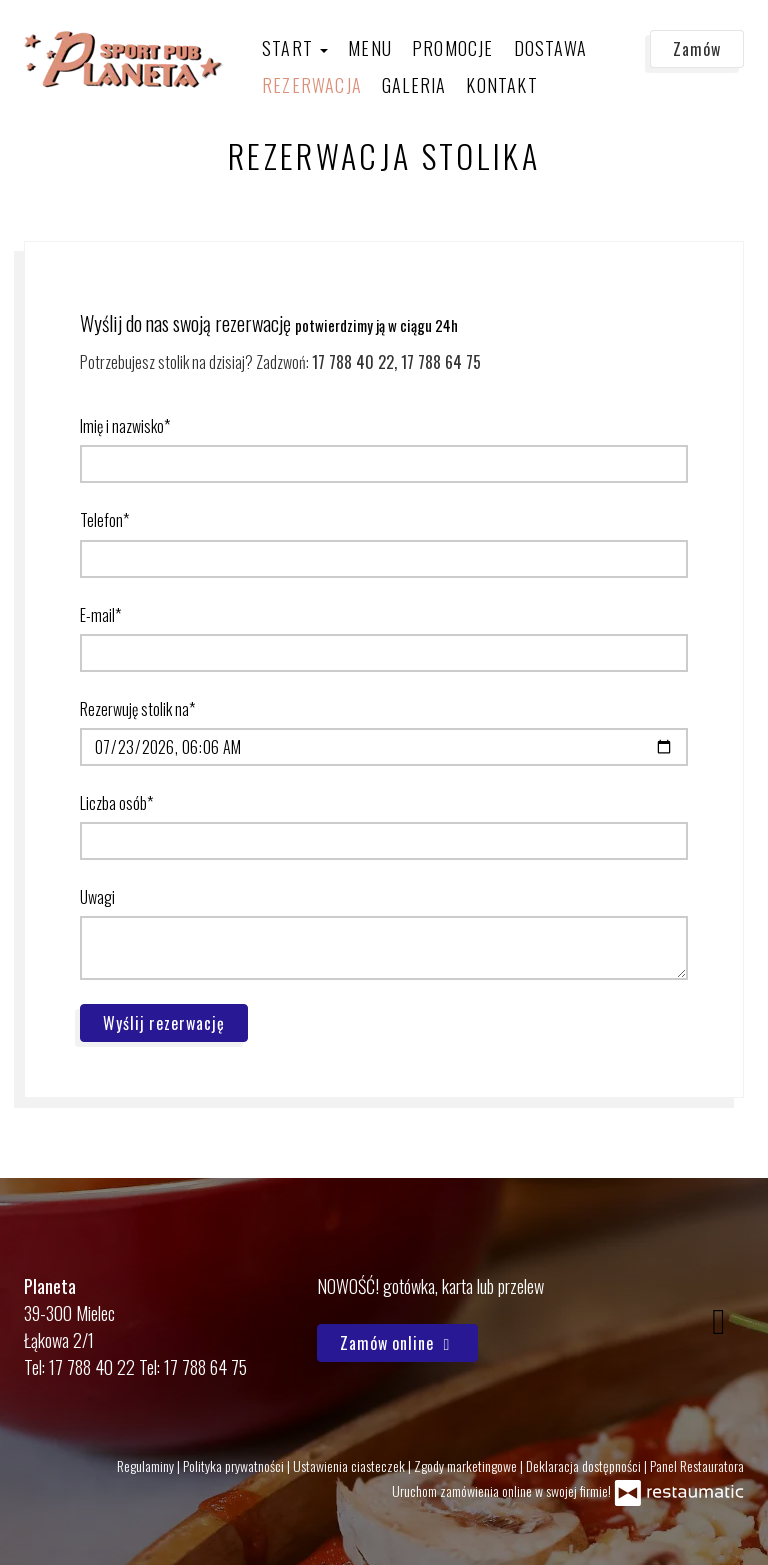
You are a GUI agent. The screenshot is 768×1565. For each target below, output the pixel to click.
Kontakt (501, 85)
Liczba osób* (116, 803)
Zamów (697, 49)
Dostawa (550, 48)
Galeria (414, 85)
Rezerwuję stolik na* (137, 709)
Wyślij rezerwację (164, 1023)
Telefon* (104, 520)
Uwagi (97, 897)
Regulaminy (147, 1465)
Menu (370, 48)
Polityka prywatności (235, 1465)
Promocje (453, 48)
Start (295, 48)
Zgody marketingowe (467, 1465)
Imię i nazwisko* (125, 426)
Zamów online (397, 1343)
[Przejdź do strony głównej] (124, 59)
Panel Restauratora (697, 1465)
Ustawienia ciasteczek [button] (350, 1465)
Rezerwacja (312, 85)
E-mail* (100, 615)
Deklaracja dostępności (585, 1465)
